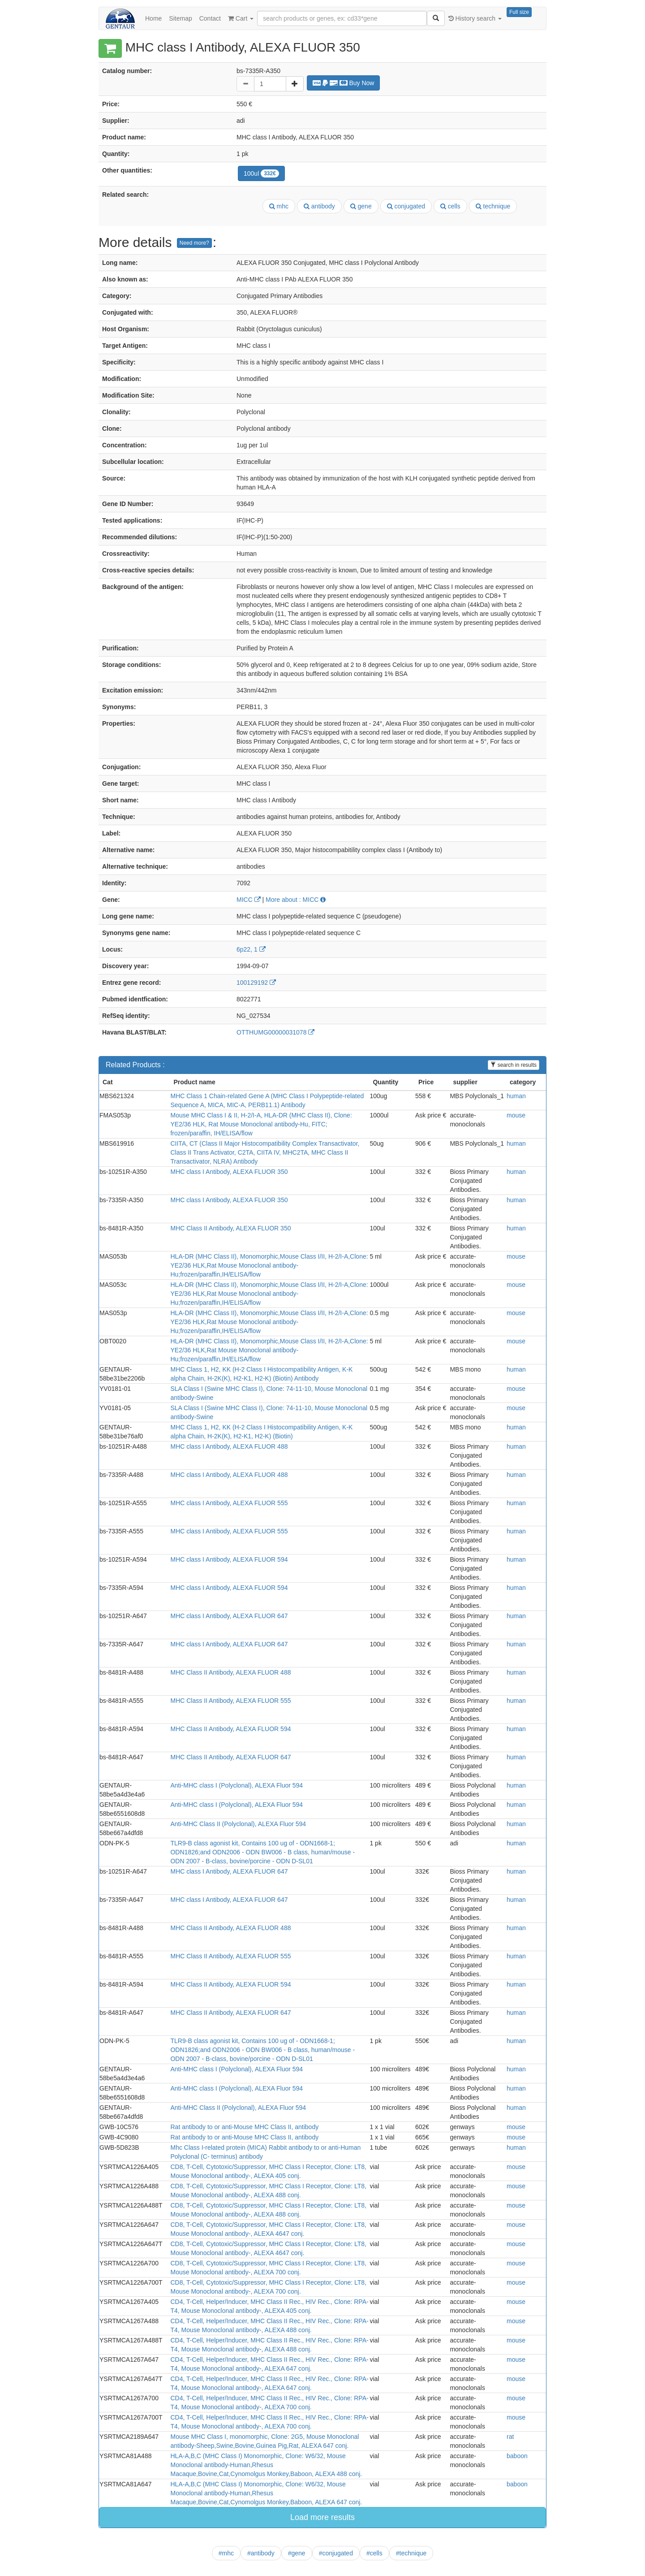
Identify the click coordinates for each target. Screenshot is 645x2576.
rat (510, 2436)
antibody (319, 206)
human (516, 1096)
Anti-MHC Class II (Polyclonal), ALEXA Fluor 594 (238, 1823)
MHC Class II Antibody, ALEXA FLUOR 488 (230, 1672)
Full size (519, 12)
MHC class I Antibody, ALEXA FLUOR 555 (229, 1503)
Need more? (194, 243)
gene (361, 206)
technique (493, 206)
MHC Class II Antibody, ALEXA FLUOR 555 (230, 1700)
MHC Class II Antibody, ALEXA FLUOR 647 (230, 1757)
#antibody (261, 2553)
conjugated (406, 206)
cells (450, 206)
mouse (516, 1115)
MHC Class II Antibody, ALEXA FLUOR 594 (230, 1728)
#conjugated (336, 2553)
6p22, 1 (251, 949)
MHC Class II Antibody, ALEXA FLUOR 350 (230, 1228)
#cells (374, 2553)
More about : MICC (296, 899)
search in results (513, 1065)
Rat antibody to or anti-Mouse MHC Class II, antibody (244, 2126)
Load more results (322, 2517)
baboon (517, 2455)
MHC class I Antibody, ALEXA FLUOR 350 (229, 1171)
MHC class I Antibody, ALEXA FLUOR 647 (229, 1615)
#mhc (226, 2553)
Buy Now (343, 83)
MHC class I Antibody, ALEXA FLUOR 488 (229, 1446)
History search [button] (475, 18)
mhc (278, 206)
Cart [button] (241, 18)
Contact (210, 18)
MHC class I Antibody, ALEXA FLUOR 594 (229, 1559)
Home (153, 18)
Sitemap (180, 18)
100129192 (256, 982)
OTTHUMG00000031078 (275, 1032)
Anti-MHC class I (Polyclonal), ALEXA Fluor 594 (236, 1785)
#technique (411, 2553)
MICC (248, 899)
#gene (296, 2553)
